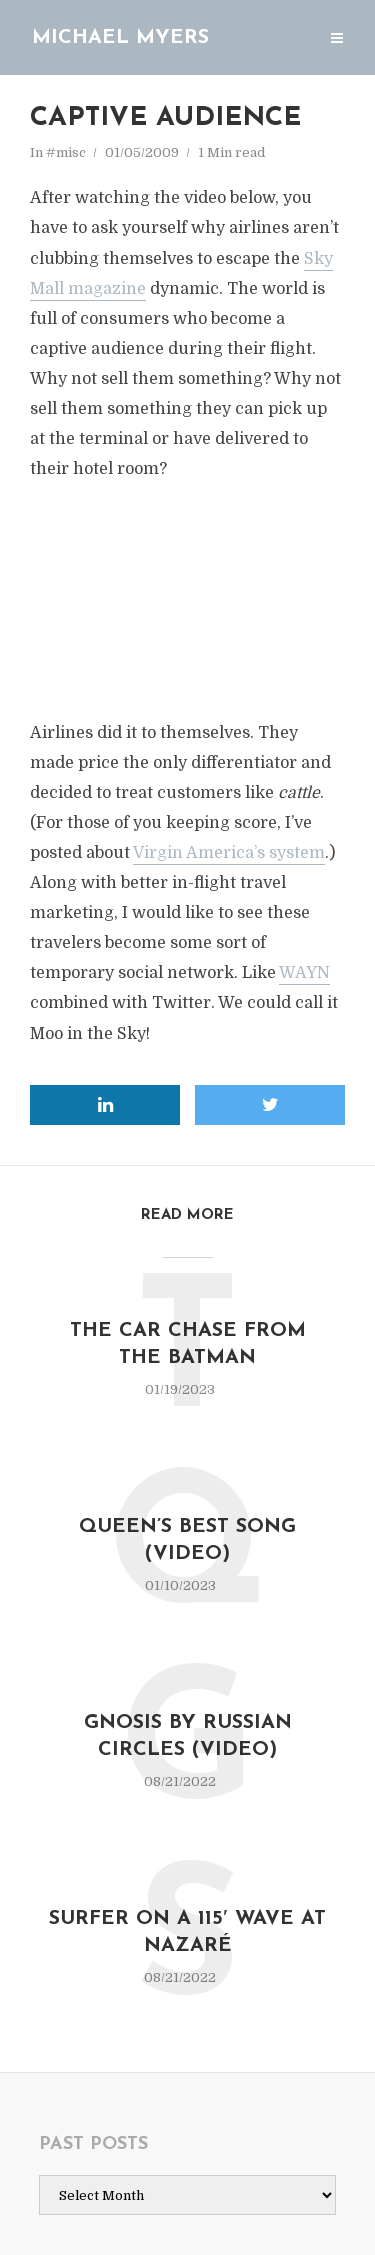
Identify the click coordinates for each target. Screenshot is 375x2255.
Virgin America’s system (229, 853)
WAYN (304, 973)
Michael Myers (120, 38)
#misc (66, 152)
